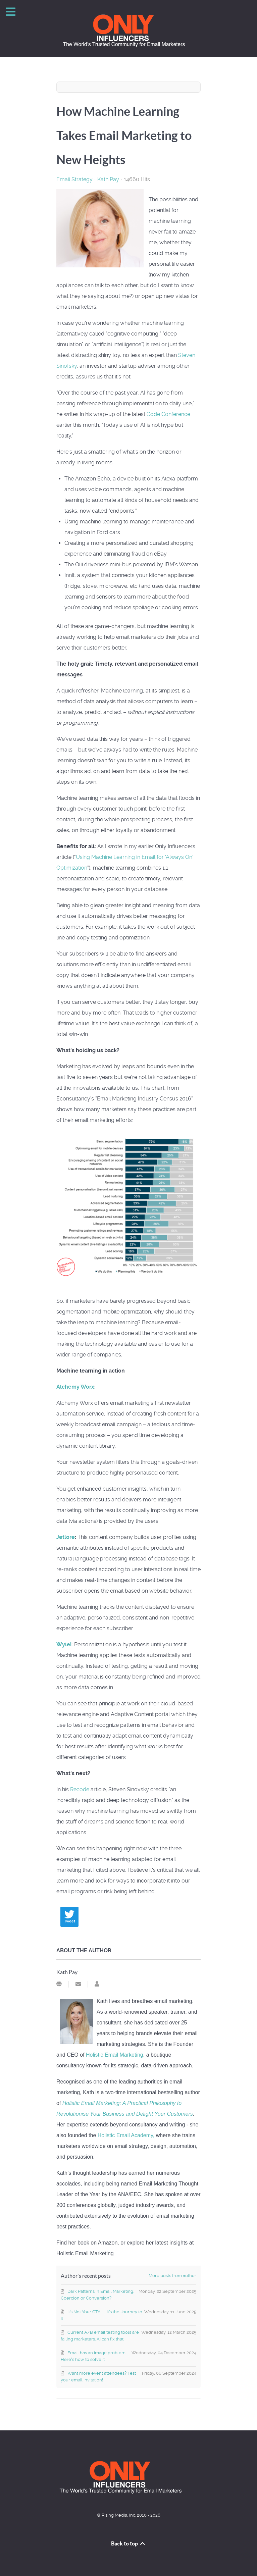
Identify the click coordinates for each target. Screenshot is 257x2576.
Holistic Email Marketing (114, 2055)
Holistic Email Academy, (126, 2135)
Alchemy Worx (75, 1387)
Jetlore (65, 1537)
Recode (79, 1789)
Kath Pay (108, 179)
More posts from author (172, 2275)
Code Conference (168, 414)
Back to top (128, 2543)
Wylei (63, 1644)
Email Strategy (74, 179)
